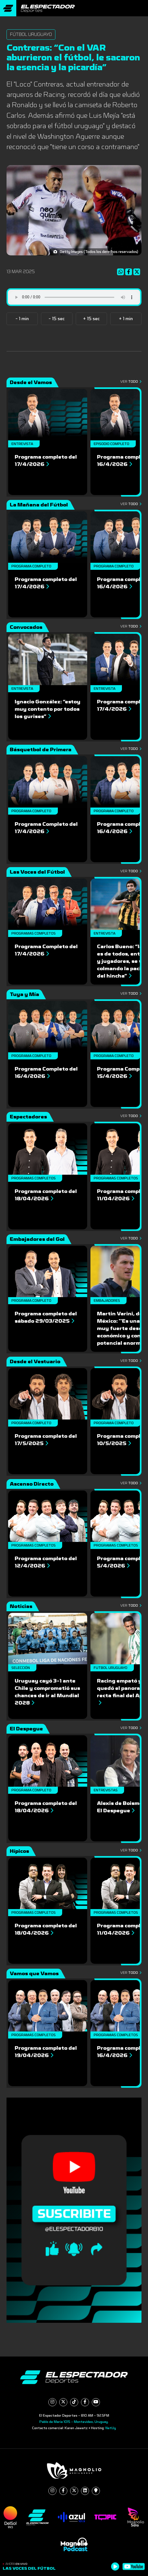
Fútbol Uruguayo (31, 34)
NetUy (110, 2428)
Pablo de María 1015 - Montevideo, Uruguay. (74, 2422)
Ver (130, 382)
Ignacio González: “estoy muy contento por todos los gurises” (47, 709)
